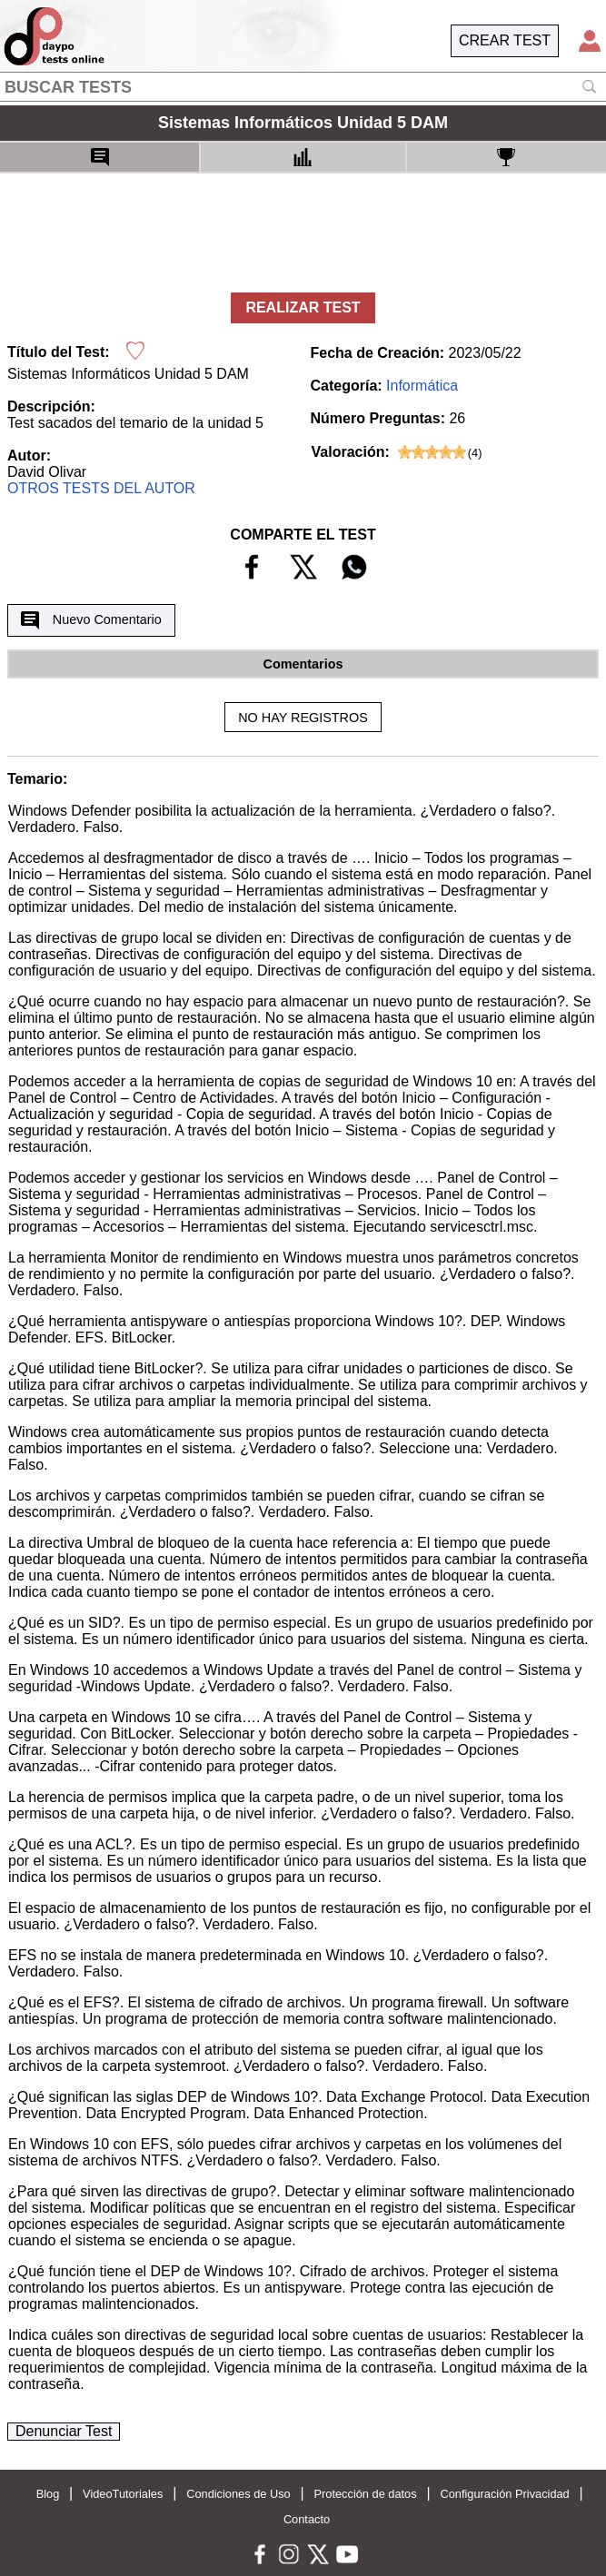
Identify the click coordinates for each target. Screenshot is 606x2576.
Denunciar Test (63, 2431)
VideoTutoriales (123, 2494)
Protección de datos (365, 2494)
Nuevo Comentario (91, 620)
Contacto (306, 2519)
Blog (48, 2494)
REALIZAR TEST (302, 307)
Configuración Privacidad (504, 2494)
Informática (422, 385)
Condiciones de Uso (238, 2494)
